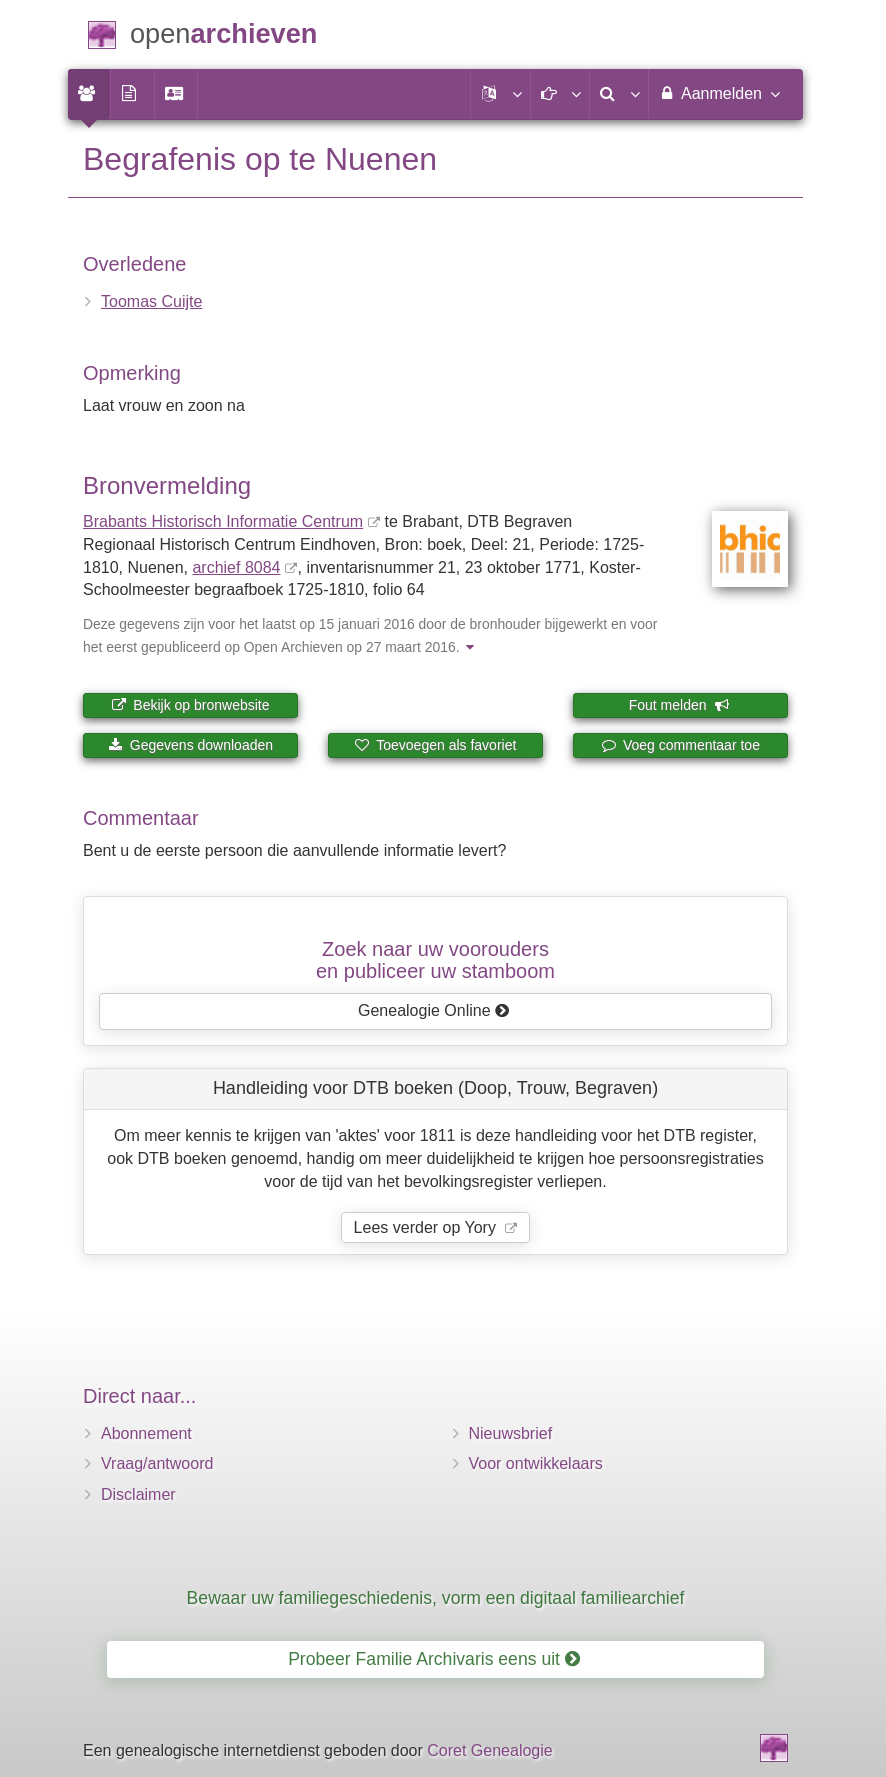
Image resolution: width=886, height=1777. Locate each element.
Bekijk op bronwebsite (190, 705)
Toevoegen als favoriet (436, 745)
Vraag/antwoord (157, 1463)
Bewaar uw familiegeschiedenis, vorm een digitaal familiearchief (436, 1598)
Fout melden (679, 705)
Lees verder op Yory (427, 1227)
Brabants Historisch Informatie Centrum (223, 521)
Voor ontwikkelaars (536, 1463)
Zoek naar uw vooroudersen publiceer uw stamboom (435, 960)
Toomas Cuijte (151, 301)
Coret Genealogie (489, 1750)
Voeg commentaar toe (680, 745)
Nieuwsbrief (511, 1433)
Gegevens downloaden (190, 745)
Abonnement (146, 1433)
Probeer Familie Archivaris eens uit (434, 1659)
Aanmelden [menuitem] (718, 93)
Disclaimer (138, 1494)
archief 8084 (236, 567)
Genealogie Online (434, 1010)
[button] (500, 94)
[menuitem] (89, 94)
